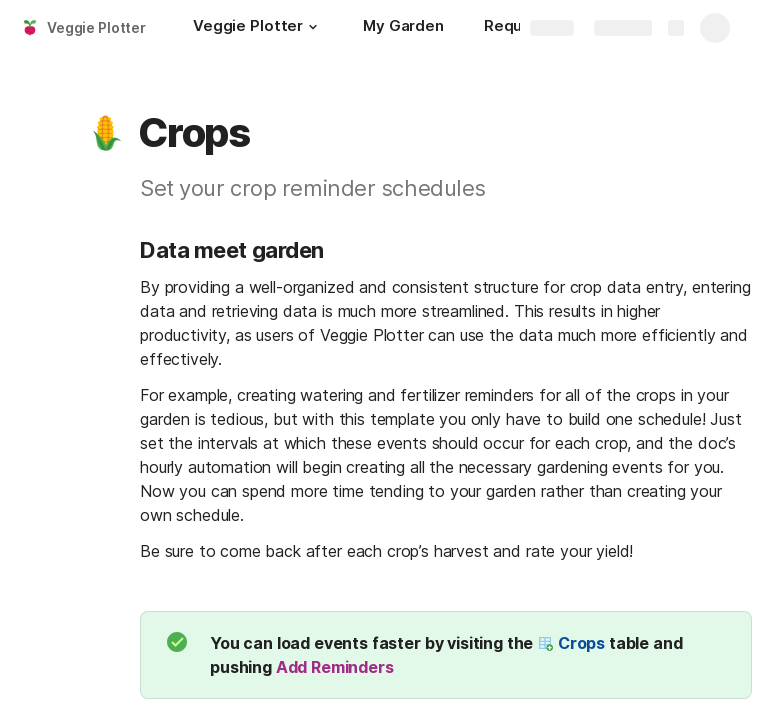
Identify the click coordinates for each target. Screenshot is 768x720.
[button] (313, 27)
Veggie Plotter (96, 27)
